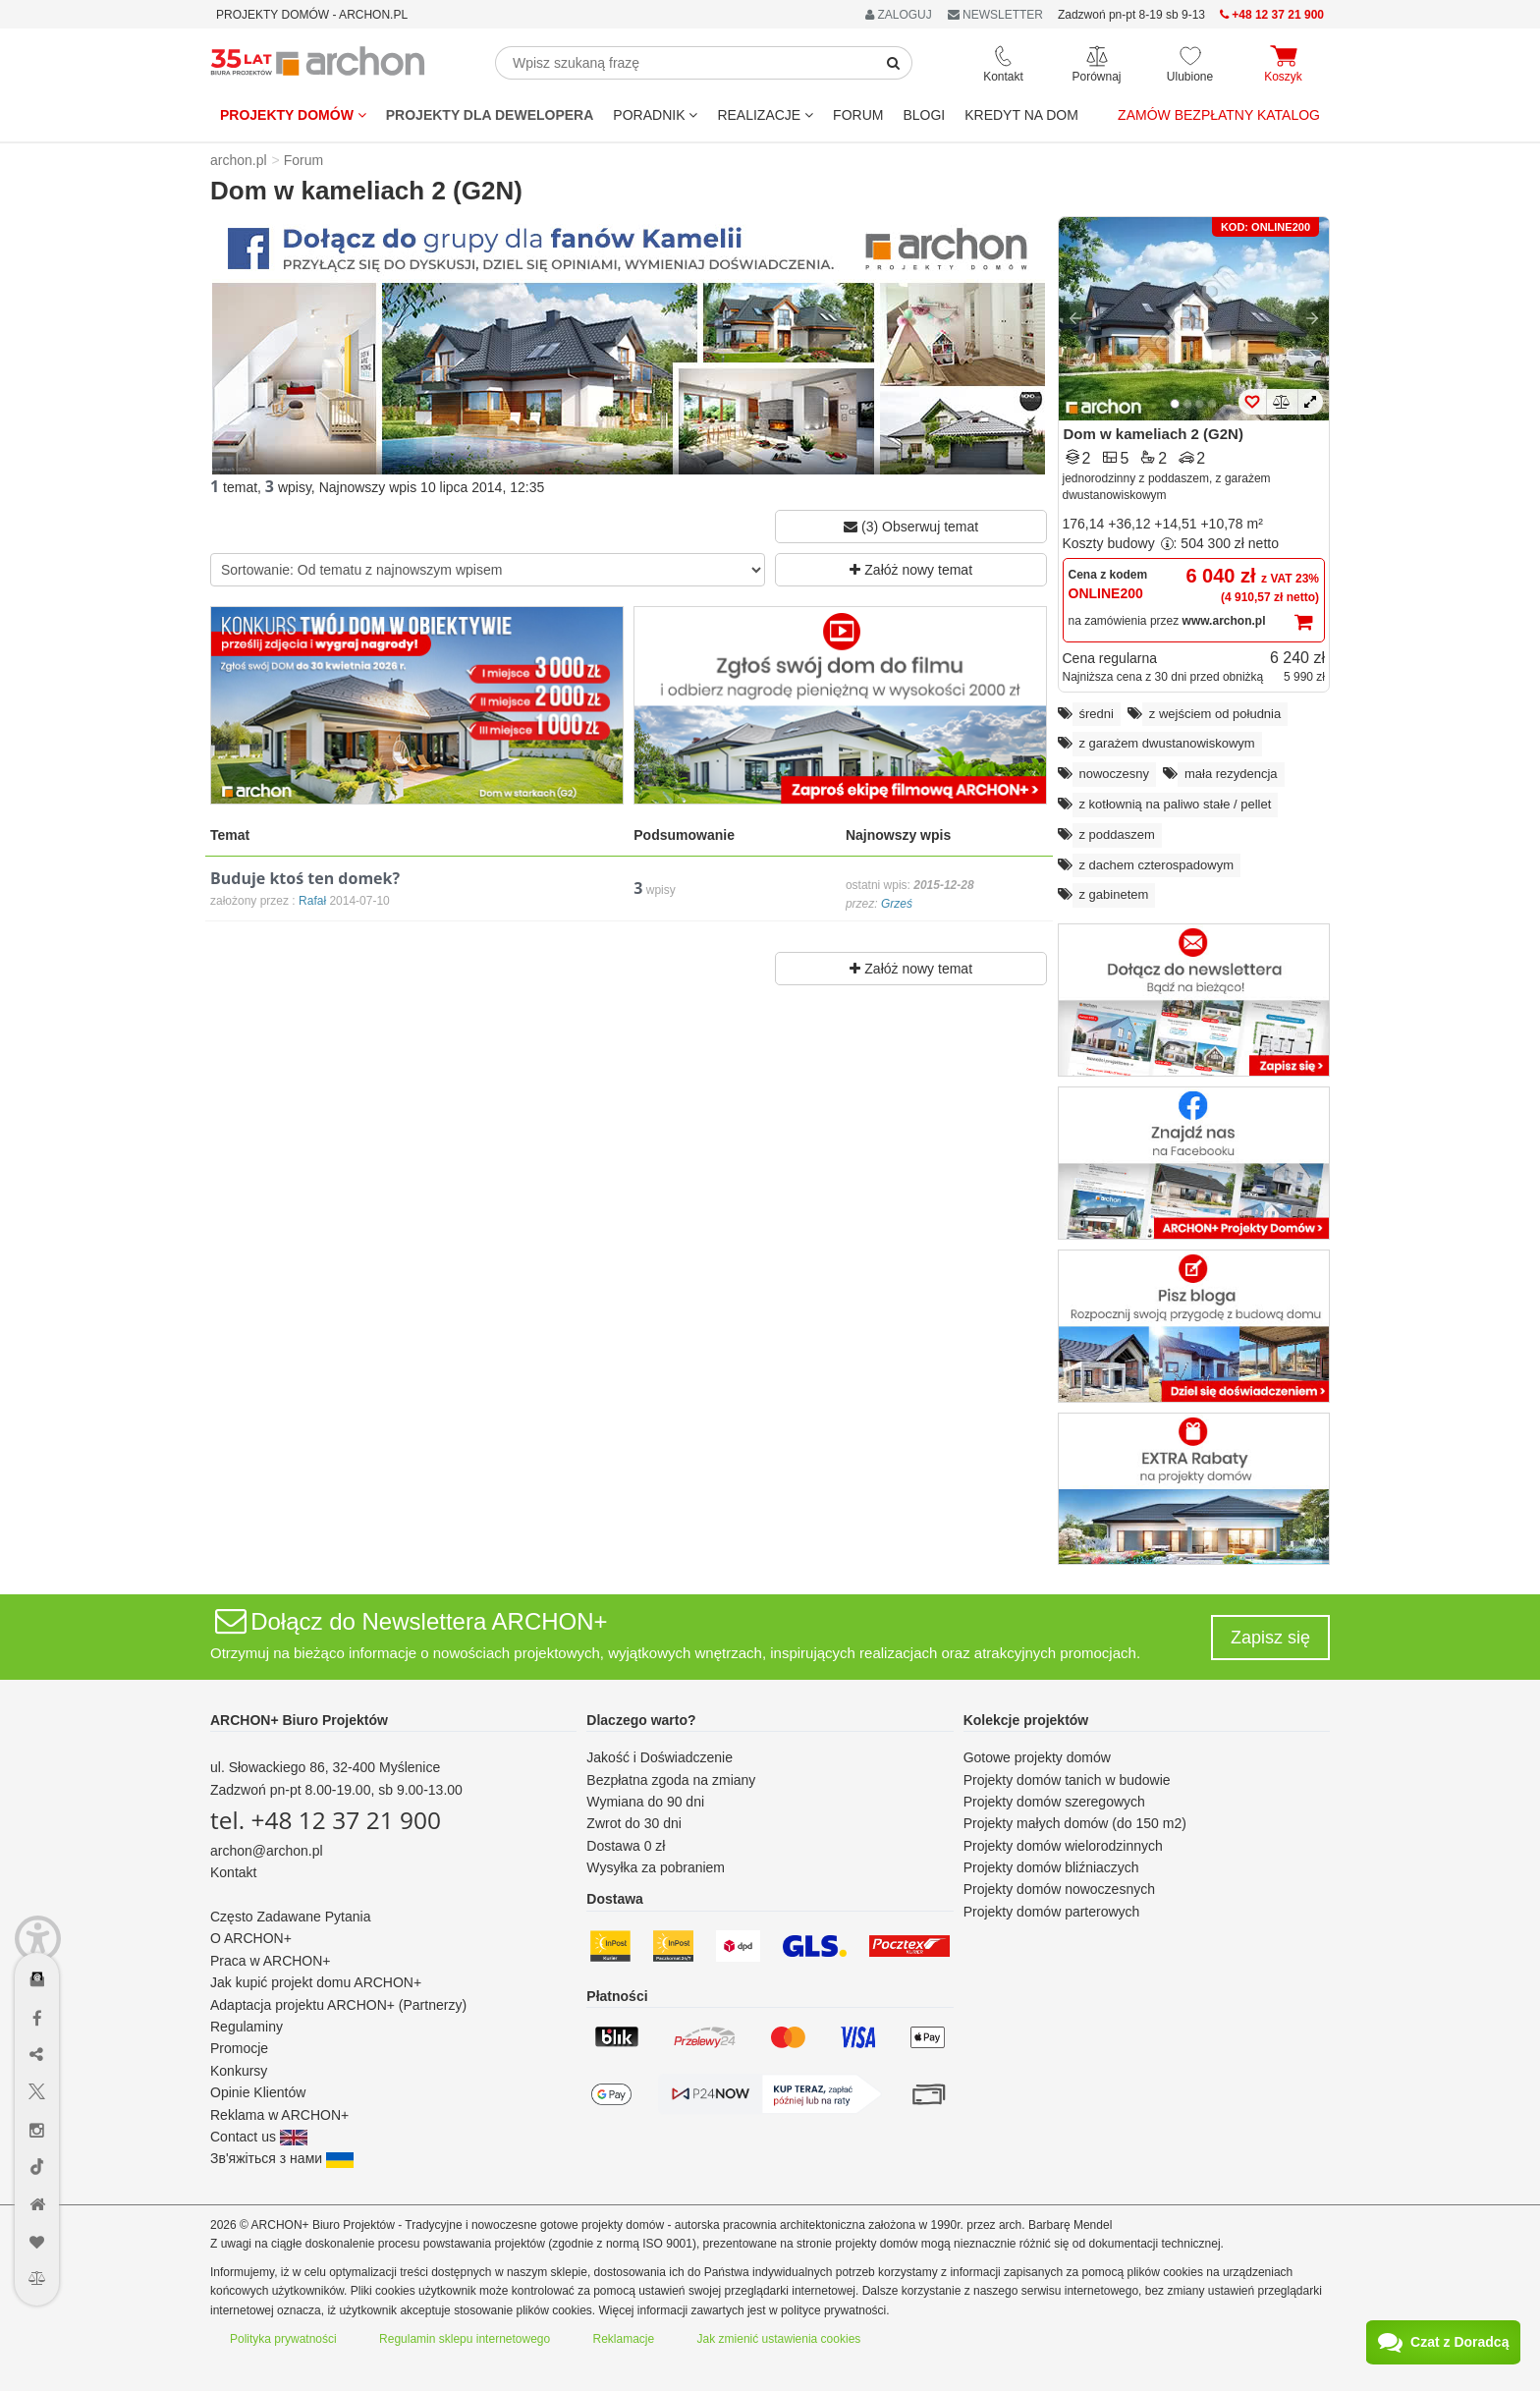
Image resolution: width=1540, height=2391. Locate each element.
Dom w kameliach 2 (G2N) (1153, 433)
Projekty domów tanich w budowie (1067, 1780)
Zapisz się (1270, 1637)
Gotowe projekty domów (1037, 1757)
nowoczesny (1114, 773)
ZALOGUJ (898, 15)
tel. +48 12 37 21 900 (325, 1820)
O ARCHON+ (251, 1938)
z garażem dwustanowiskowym (1167, 743)
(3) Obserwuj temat (911, 526)
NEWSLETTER (995, 15)
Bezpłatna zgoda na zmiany (670, 1780)
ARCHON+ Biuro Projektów (299, 1720)
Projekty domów (293, 115)
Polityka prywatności (283, 2339)
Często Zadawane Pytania (290, 1916)
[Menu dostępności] (38, 1922)
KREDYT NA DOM (1021, 115)
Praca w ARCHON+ (270, 1961)
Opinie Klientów (257, 2092)
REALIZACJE (765, 115)
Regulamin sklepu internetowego (464, 2339)
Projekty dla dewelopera (490, 115)
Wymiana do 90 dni (645, 1801)
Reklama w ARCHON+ (279, 2115)
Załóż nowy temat (911, 570)
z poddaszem (1117, 834)
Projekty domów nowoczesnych (1059, 1889)
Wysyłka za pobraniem (655, 1867)
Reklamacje (624, 2339)
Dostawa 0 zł (625, 1846)
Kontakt (233, 1872)
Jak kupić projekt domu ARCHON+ (315, 1982)
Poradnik (655, 115)
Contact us (258, 2136)
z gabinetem (1114, 894)
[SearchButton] (893, 63)
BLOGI (924, 115)
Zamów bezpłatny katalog (1219, 115)
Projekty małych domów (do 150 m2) (1074, 1823)
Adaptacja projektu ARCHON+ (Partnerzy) (338, 2005)
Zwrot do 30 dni (634, 1823)
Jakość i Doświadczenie (659, 1757)
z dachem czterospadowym (1157, 865)
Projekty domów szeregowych (1054, 1801)
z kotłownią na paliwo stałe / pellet (1175, 804)
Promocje (239, 2048)
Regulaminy (246, 2026)
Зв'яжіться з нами (282, 2158)
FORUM (858, 115)
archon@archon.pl (266, 1851)
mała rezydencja (1231, 773)
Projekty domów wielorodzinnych (1063, 1846)
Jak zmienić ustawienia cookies (779, 2339)
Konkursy (238, 2071)
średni (1096, 713)
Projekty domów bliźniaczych (1051, 1867)
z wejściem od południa (1215, 713)
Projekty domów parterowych (1051, 1911)
